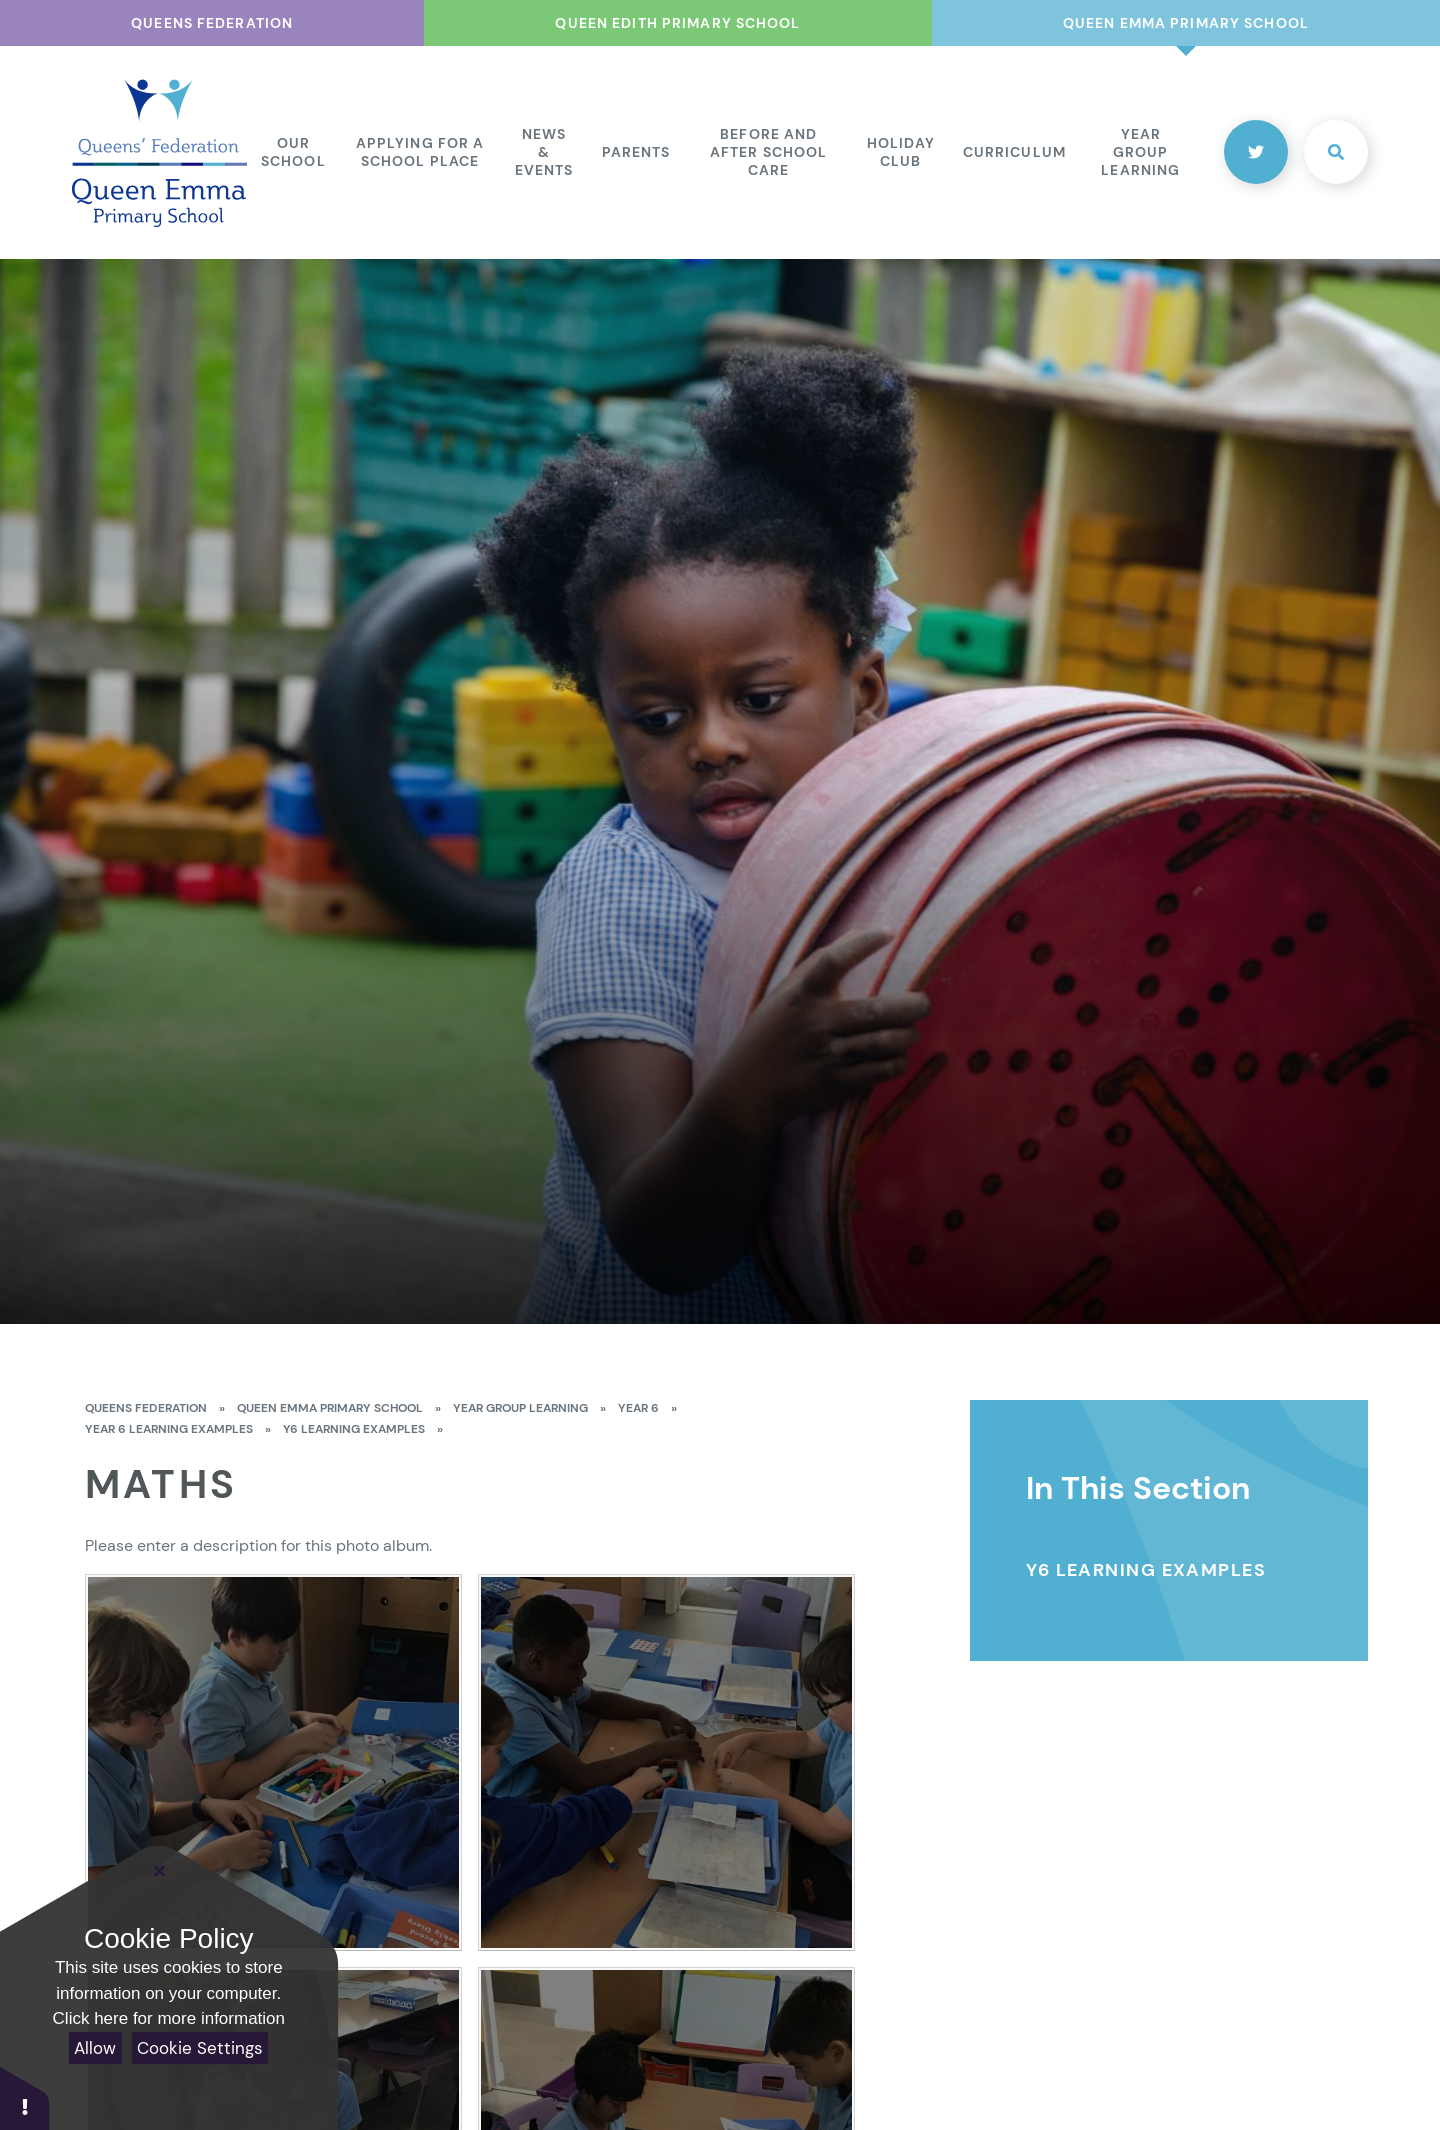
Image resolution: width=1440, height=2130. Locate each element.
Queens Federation (146, 1408)
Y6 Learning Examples (354, 1429)
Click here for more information (169, 2018)
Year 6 (638, 1408)
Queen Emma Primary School (330, 1408)
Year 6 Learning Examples (169, 1429)
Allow (95, 2048)
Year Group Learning (520, 1408)
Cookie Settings (200, 2048)
